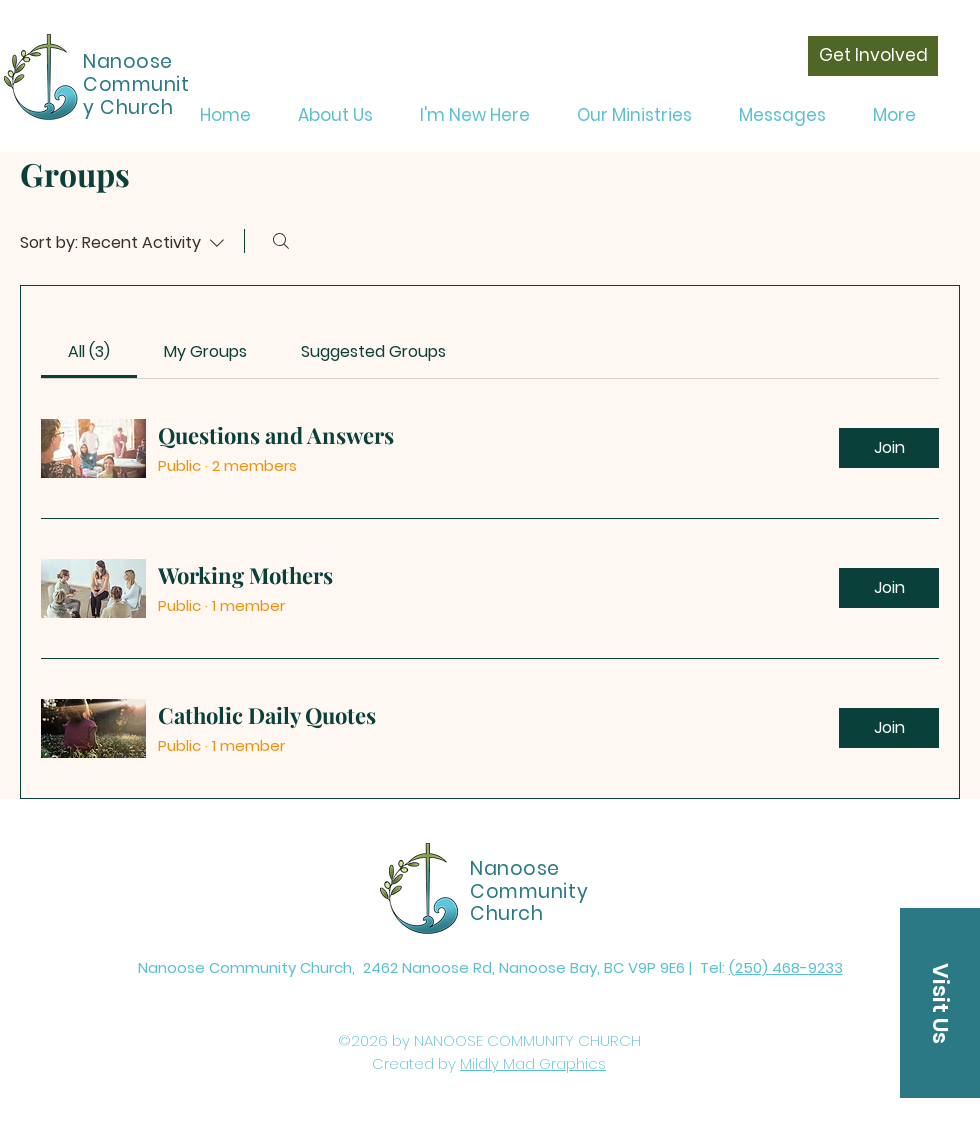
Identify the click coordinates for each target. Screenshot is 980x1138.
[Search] (281, 241)
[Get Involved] (873, 56)
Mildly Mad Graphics (533, 1063)
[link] (89, 351)
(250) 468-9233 (786, 967)
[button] (940, 1003)
